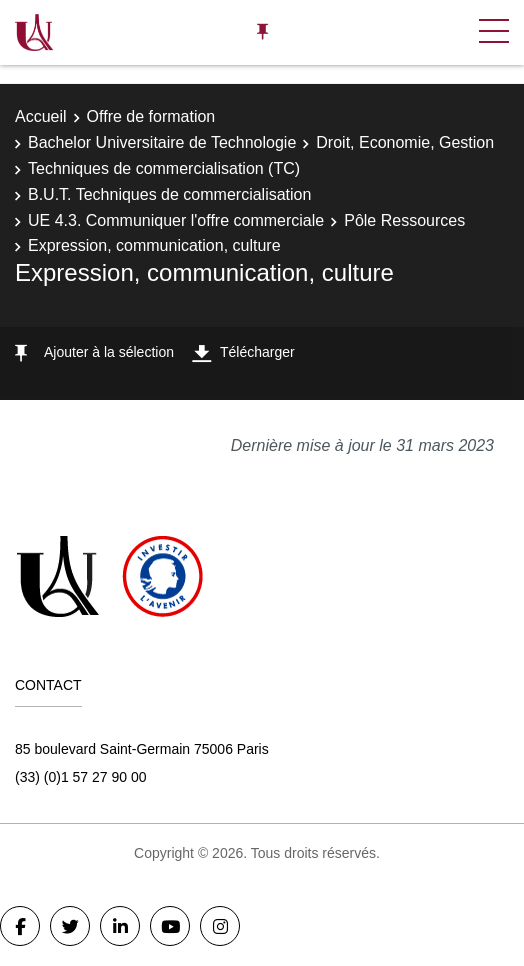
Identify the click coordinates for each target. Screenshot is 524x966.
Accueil (41, 116)
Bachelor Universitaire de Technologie (162, 142)
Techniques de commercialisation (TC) (164, 168)
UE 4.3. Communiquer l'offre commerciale (176, 220)
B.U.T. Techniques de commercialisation (169, 194)
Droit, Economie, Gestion (405, 142)
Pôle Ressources (404, 220)
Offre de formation (151, 116)
